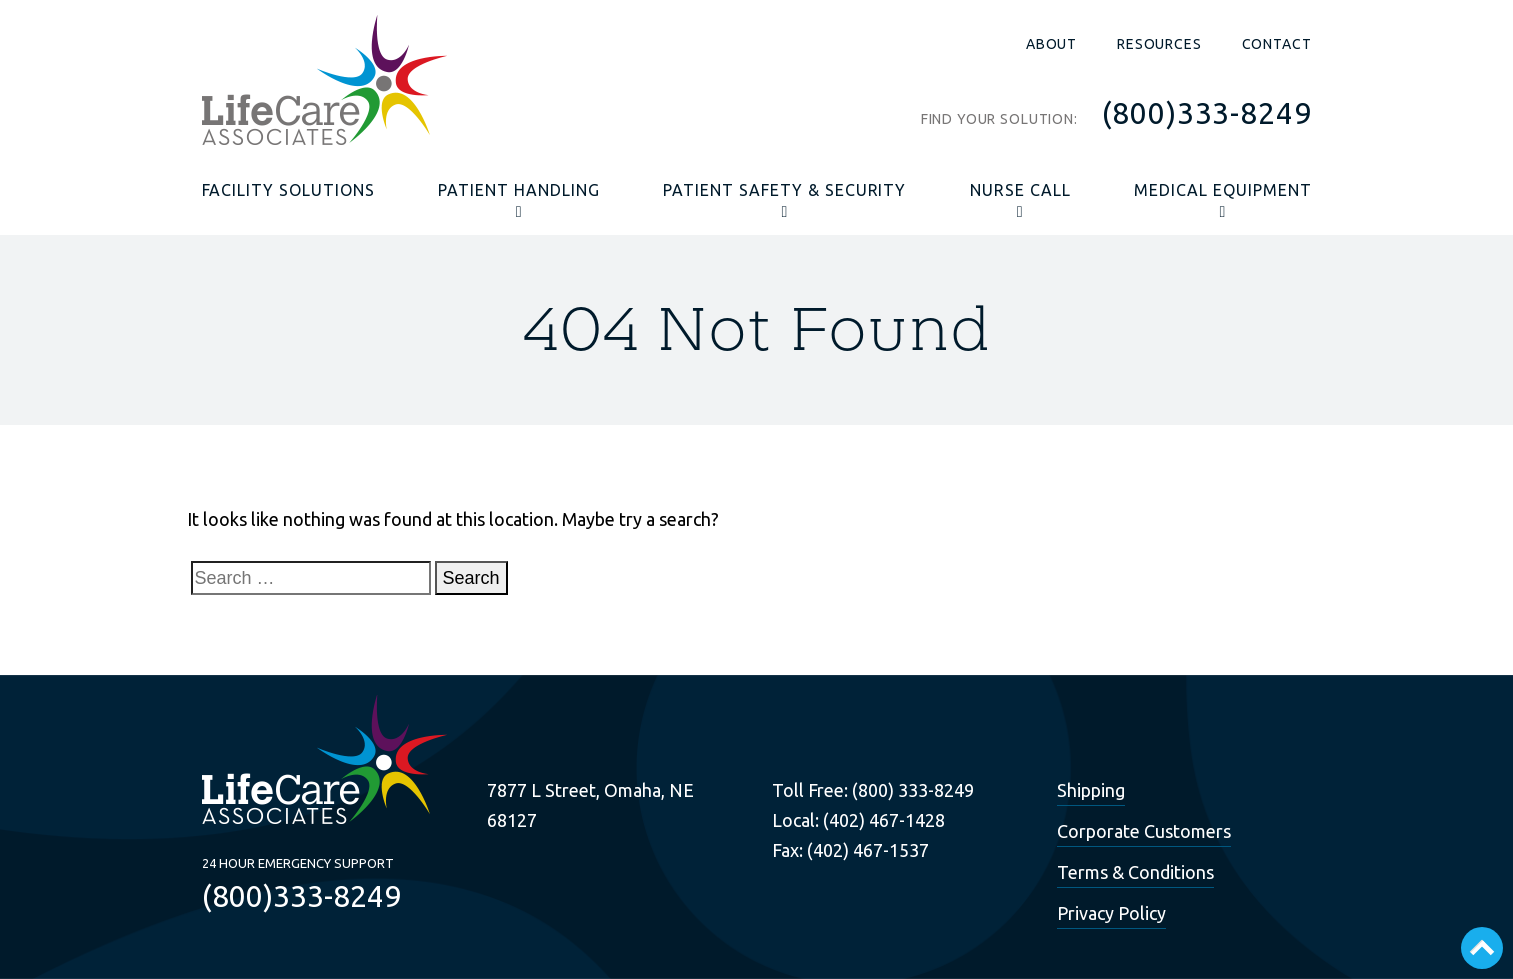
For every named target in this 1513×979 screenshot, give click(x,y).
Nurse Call (1020, 190)
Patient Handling (518, 190)
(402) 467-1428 (884, 820)
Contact (1277, 44)
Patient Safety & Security (784, 190)
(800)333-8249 (1207, 113)
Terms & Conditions (1135, 872)
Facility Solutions (288, 190)
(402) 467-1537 (868, 850)
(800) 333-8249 (913, 790)
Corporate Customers (1144, 831)
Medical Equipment (1222, 190)
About (1051, 44)
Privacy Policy (1111, 913)
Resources (1159, 44)
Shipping (1091, 790)
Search (471, 578)
